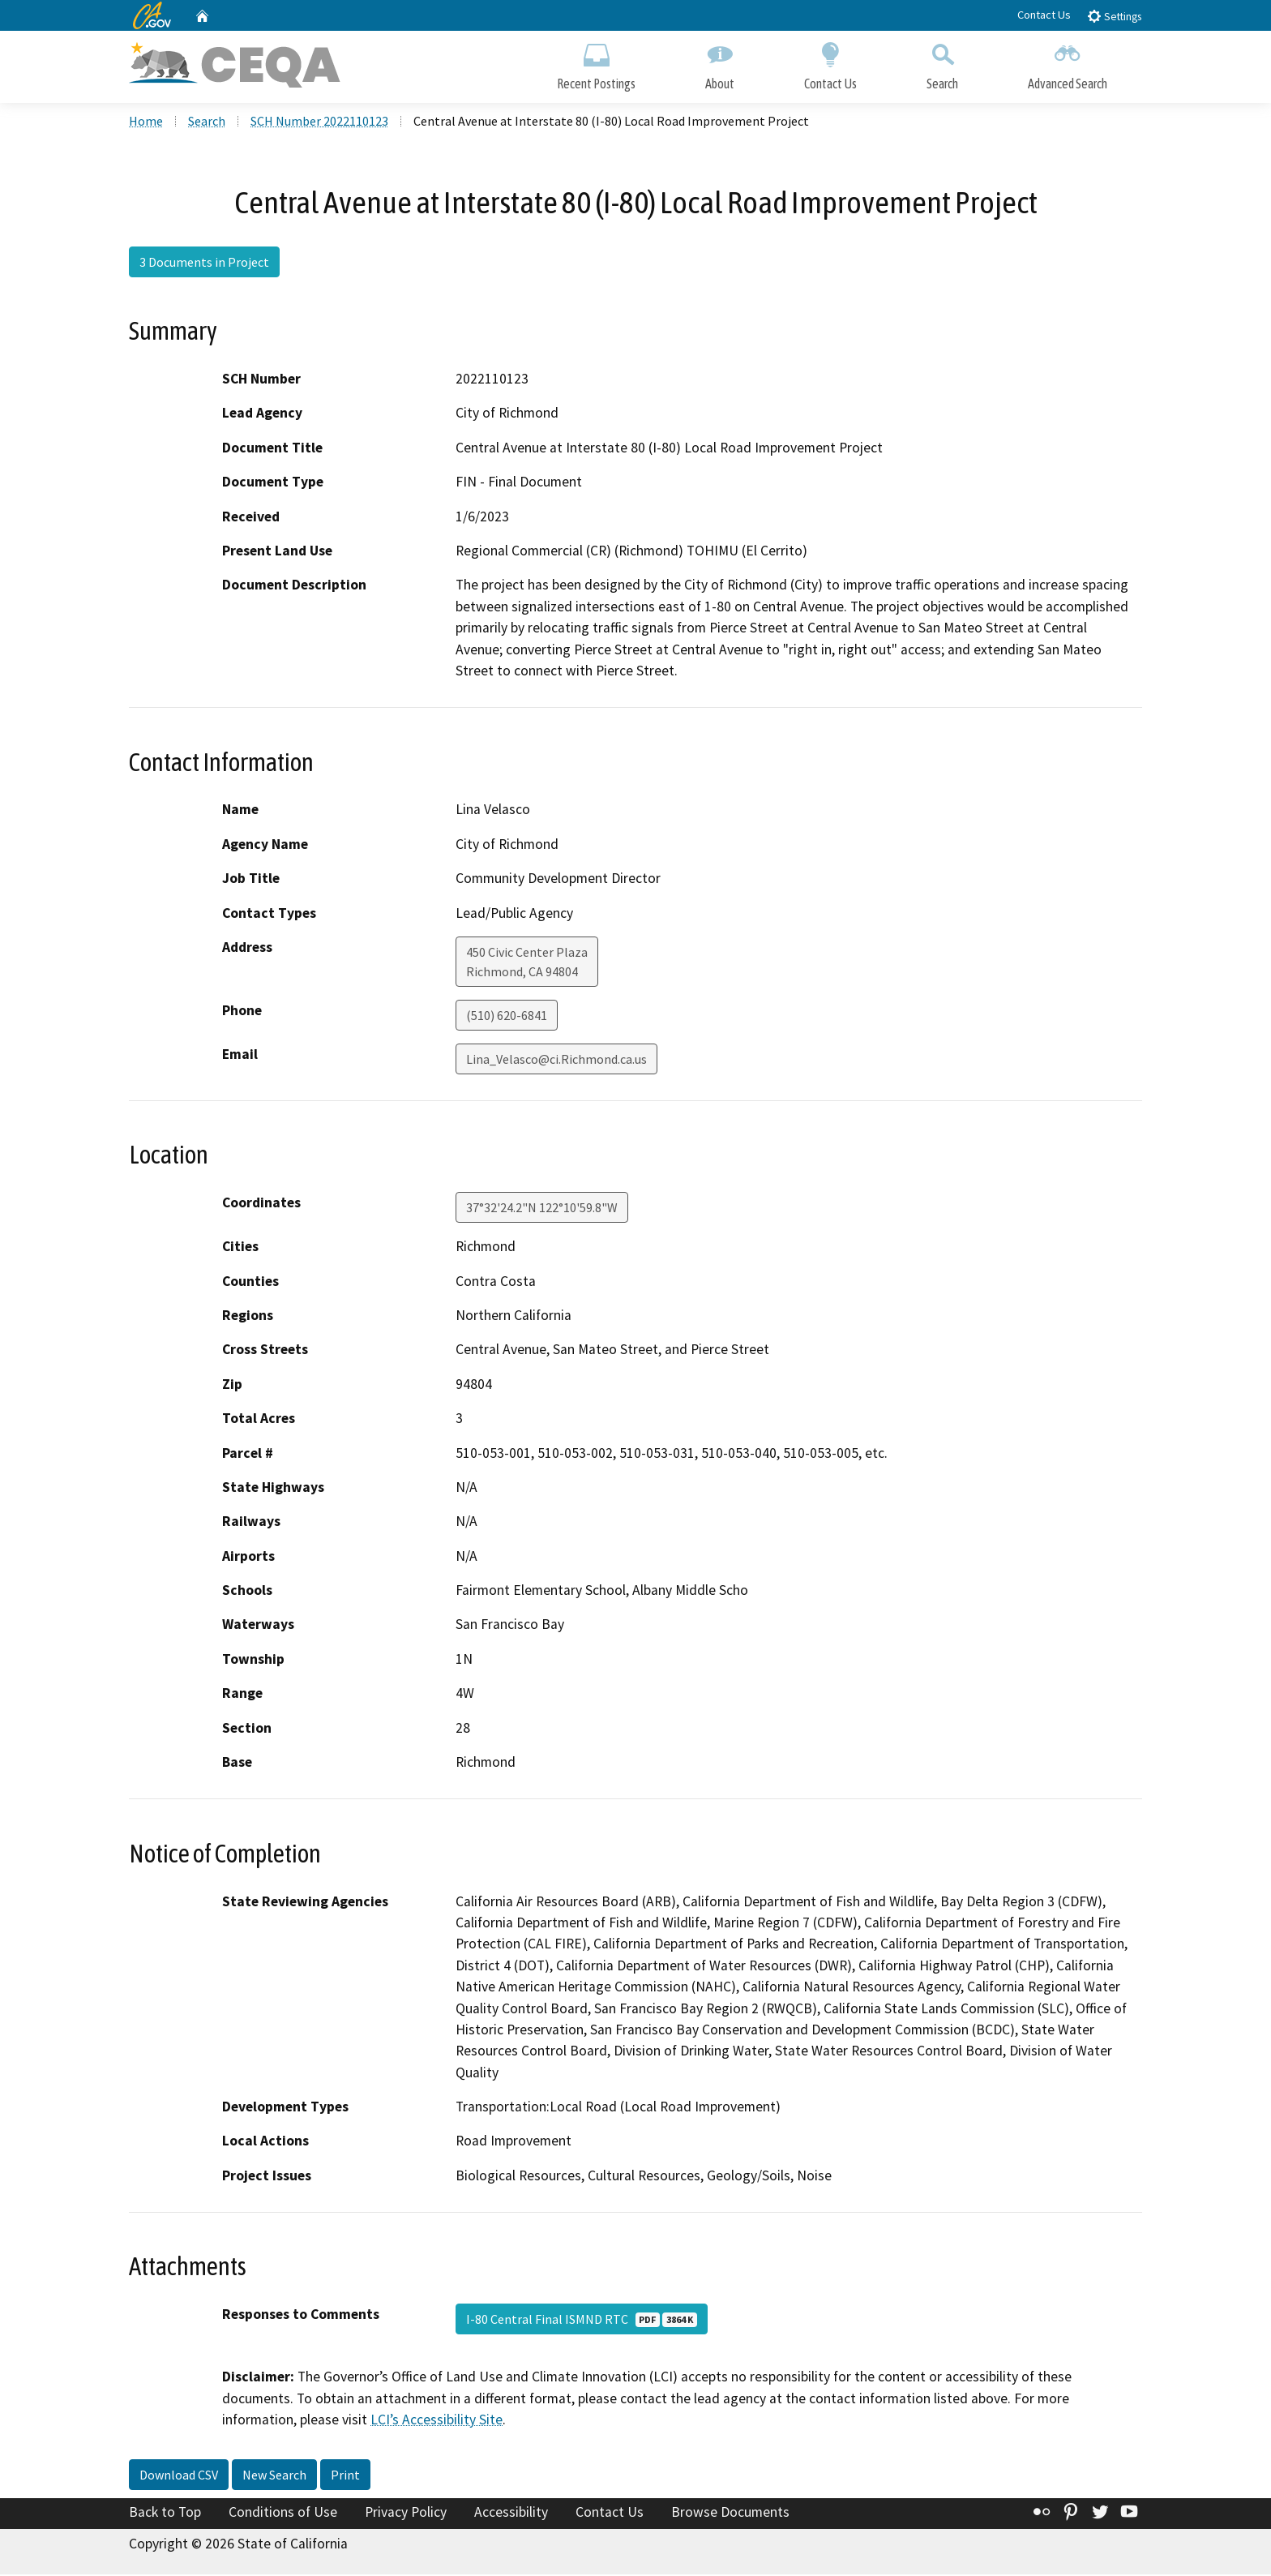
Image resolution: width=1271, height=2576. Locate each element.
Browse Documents (730, 2513)
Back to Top (165, 2513)
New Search (274, 2476)
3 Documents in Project (204, 263)
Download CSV (178, 2476)
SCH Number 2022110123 (319, 122)
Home (146, 122)
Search (942, 63)
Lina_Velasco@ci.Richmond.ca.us (556, 1060)
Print (345, 2476)
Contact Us (1044, 14)
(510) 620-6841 (506, 1017)
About (719, 63)
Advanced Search (1067, 63)
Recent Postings (596, 63)
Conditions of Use (283, 2513)
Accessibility (511, 2513)
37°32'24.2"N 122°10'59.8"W (542, 1209)
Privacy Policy (406, 2513)
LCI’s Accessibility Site (436, 2421)
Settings (1114, 16)
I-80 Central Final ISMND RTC (581, 2321)
